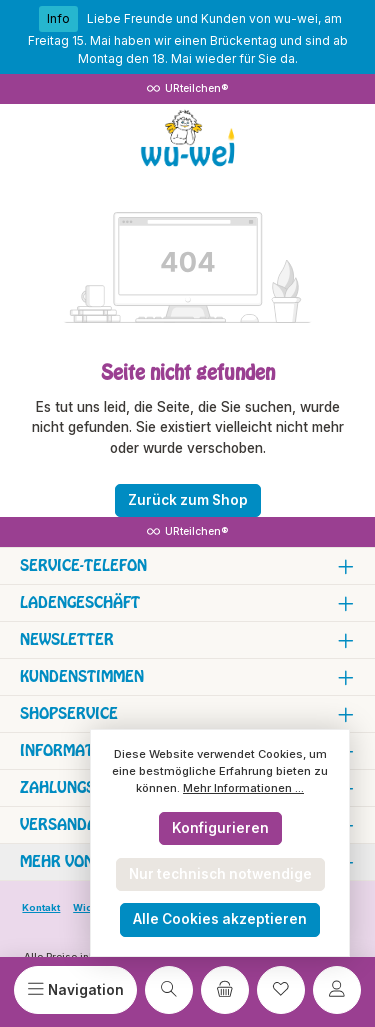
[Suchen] (169, 990)
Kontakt (41, 907)
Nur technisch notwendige (220, 874)
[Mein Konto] (337, 990)
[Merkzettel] (281, 990)
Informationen (79, 750)
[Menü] (75, 990)
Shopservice (69, 713)
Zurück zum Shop (188, 500)
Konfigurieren (220, 828)
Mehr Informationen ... (243, 788)
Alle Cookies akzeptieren (220, 919)
